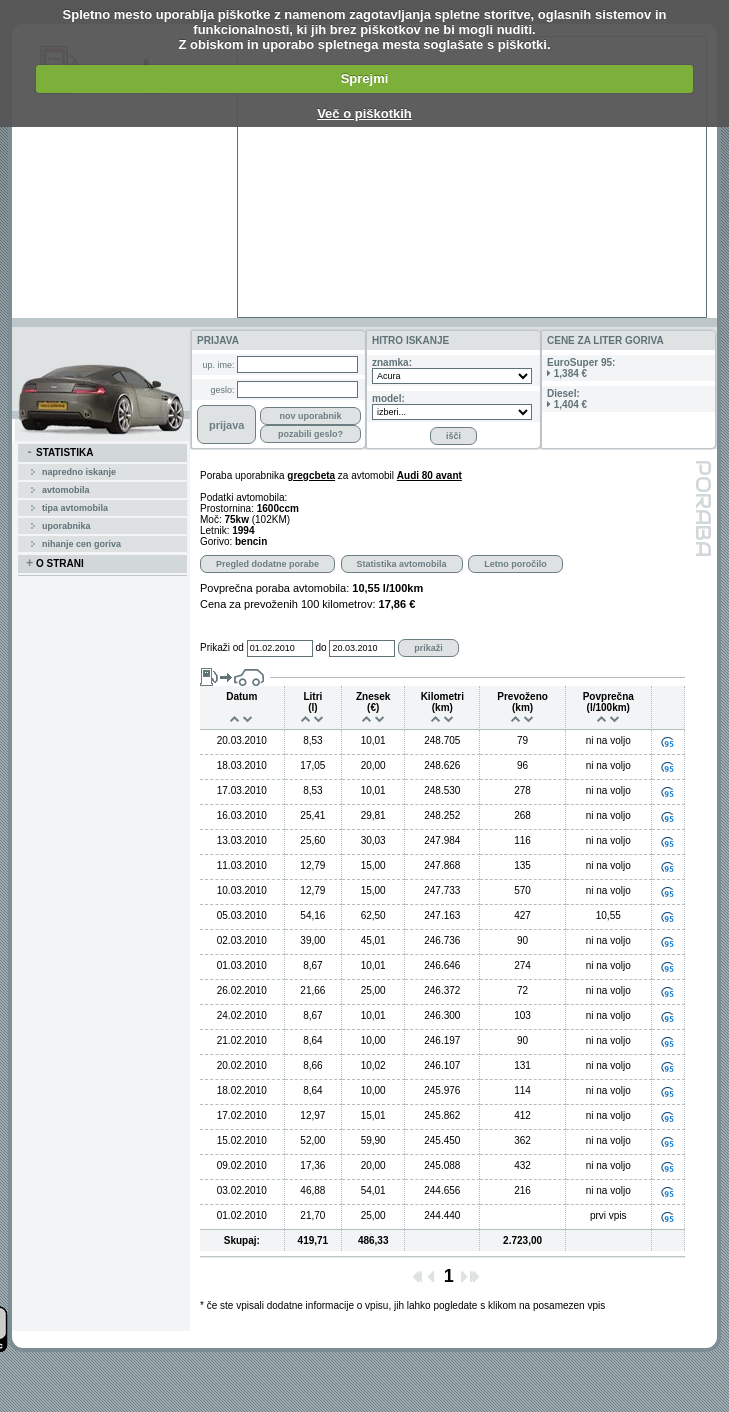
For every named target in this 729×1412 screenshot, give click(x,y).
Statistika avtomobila (402, 564)
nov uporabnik (310, 416)
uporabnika (66, 526)
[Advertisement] (431, 177)
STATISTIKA (59, 453)
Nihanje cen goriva (81, 544)
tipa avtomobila (75, 508)
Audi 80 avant (429, 475)
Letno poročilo (515, 564)
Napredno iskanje (79, 472)
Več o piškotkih (364, 113)
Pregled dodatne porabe (267, 564)
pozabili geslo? (310, 434)
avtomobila (66, 490)
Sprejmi (365, 78)
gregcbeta (311, 475)
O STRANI (55, 564)
